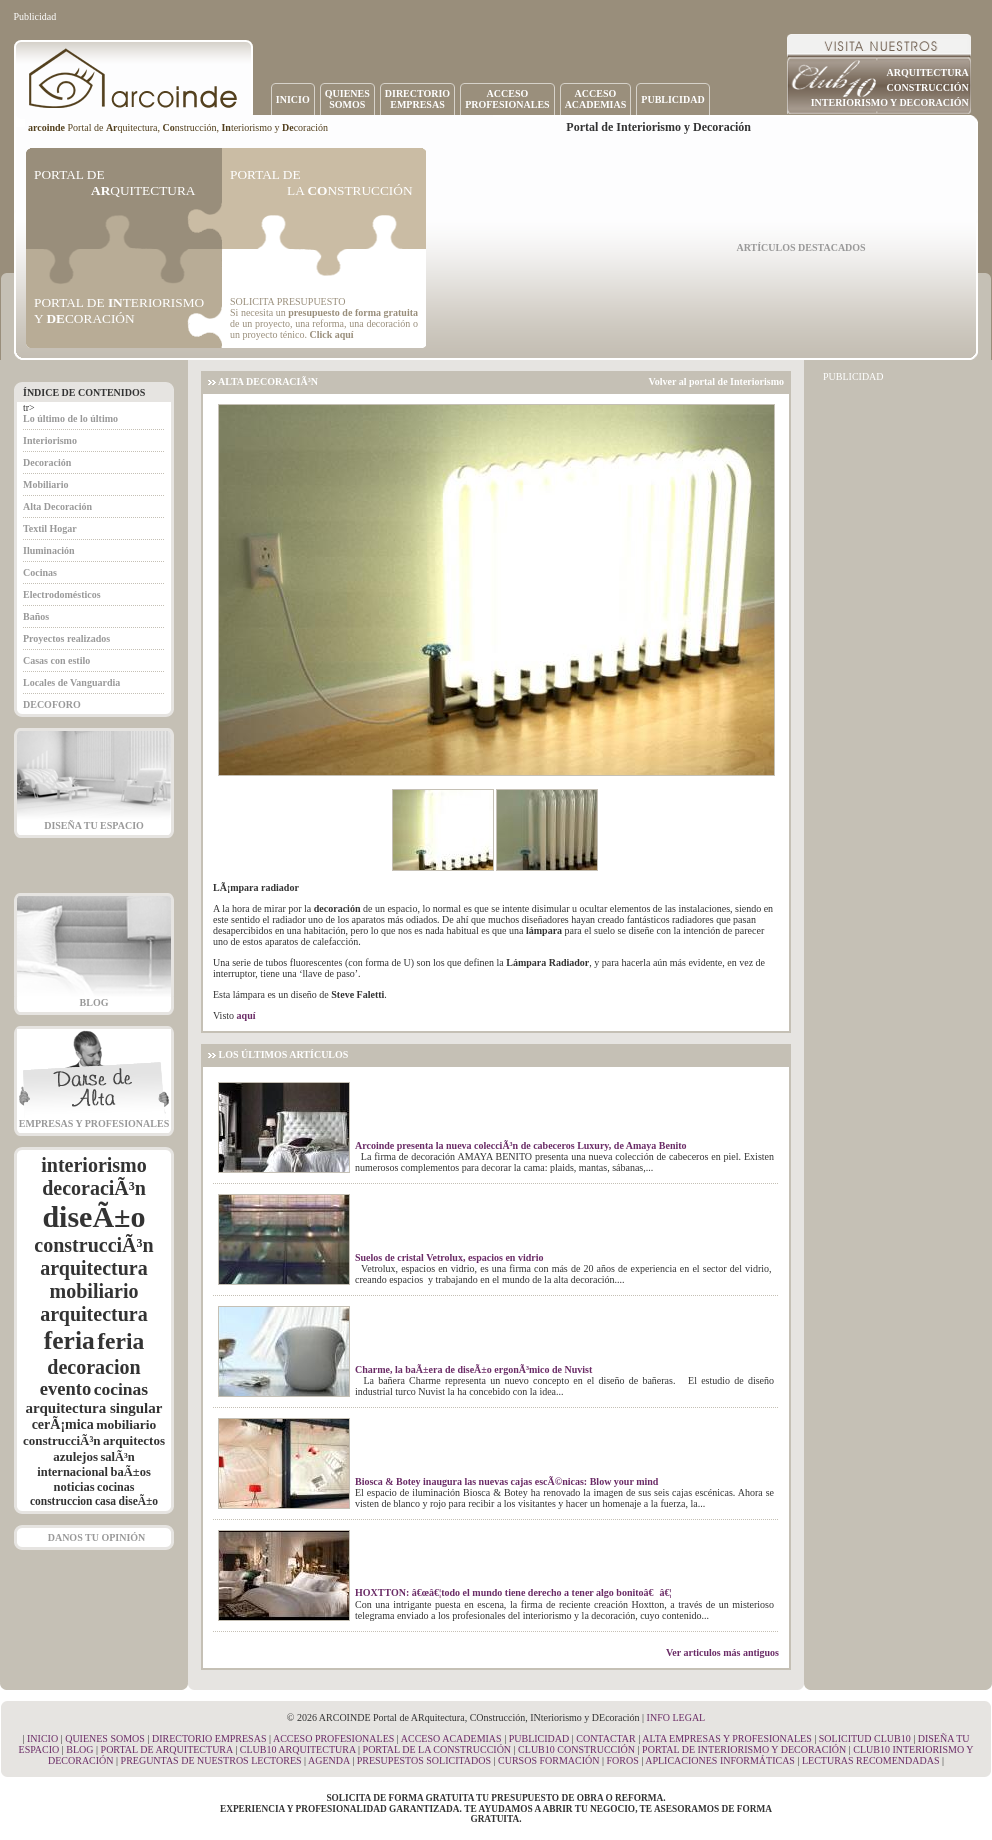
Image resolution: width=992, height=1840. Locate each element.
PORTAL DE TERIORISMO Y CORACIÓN (119, 310)
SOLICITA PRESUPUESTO (287, 301)
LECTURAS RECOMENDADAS (871, 1760)
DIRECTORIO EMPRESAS (209, 1738)
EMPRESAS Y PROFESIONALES (94, 1123)
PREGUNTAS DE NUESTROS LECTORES (211, 1760)
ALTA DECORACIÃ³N (268, 381)
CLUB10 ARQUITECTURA (298, 1749)
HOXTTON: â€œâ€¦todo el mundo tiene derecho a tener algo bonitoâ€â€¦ (513, 1592)
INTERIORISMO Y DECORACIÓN (890, 102)
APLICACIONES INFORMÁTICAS (720, 1760)
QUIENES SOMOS (105, 1738)
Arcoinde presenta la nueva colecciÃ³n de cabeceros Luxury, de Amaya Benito (521, 1145)
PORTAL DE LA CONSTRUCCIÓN (437, 1749)
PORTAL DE (114, 182)
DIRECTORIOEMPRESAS (417, 99)
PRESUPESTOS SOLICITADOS (424, 1760)
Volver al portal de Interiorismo (716, 381)
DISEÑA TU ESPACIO (94, 825)
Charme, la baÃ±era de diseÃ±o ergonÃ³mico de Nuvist (473, 1369)
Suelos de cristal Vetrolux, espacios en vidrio (449, 1257)
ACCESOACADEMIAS (596, 99)
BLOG (94, 1002)
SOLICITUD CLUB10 (865, 1738)
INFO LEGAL (676, 1717)
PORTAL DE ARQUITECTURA (167, 1749)
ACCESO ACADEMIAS (451, 1738)
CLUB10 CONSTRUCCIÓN (576, 1749)
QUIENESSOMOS (347, 99)
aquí (246, 1015)
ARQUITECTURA (928, 72)
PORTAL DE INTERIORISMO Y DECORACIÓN (744, 1749)
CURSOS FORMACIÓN (548, 1760)
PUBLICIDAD (672, 99)
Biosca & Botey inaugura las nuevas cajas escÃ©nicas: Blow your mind (506, 1481)
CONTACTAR (606, 1738)
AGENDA (329, 1760)
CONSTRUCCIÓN (928, 87)
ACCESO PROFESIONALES (333, 1738)
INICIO (293, 99)
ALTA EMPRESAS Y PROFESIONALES (727, 1738)
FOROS (622, 1760)
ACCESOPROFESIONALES (507, 99)
